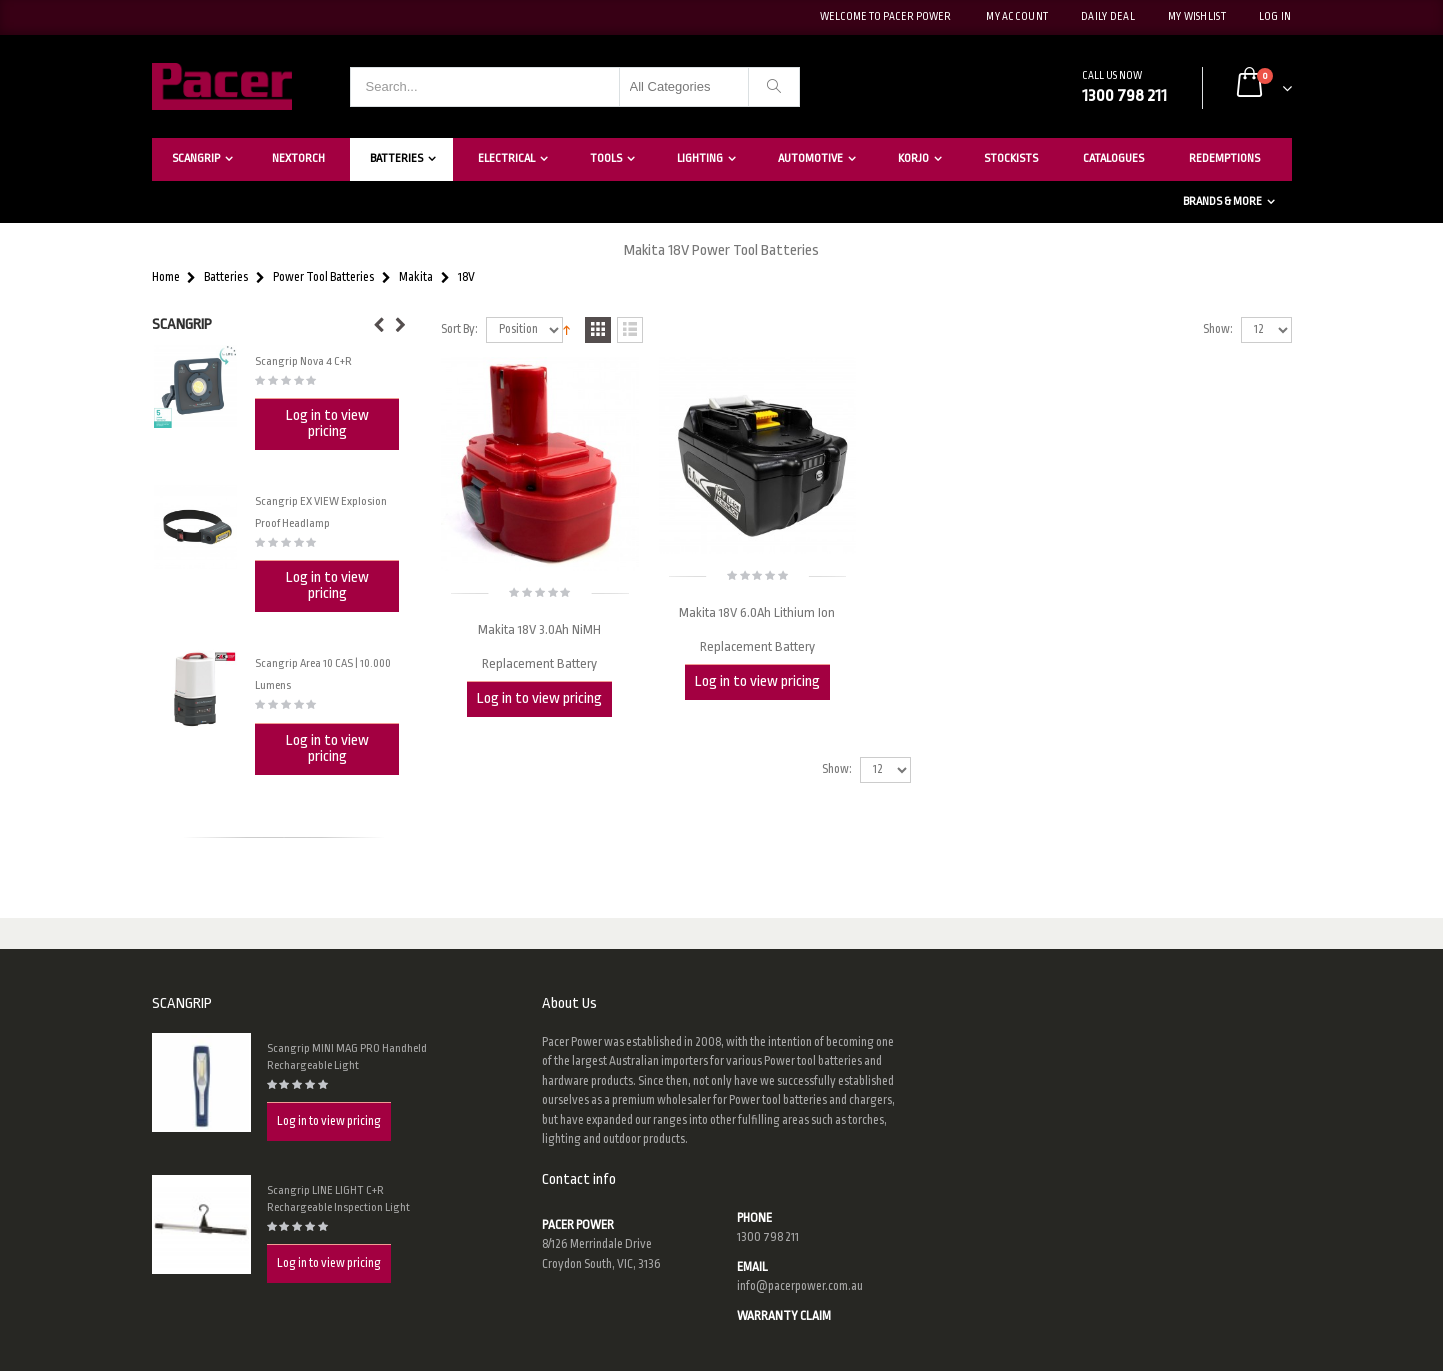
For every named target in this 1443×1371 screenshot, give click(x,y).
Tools (606, 158)
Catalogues (1113, 158)
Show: (1218, 329)
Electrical (506, 158)
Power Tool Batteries (323, 278)
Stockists (1011, 158)
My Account (1017, 17)
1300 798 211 (768, 1237)
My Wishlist (1197, 17)
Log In (1275, 17)
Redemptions (1224, 158)
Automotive (810, 158)
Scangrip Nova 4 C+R (303, 361)
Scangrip (196, 158)
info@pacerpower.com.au (800, 1286)
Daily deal (1108, 17)
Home (166, 278)
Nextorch (298, 158)
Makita (416, 278)
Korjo (913, 158)
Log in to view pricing (539, 698)
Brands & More (1222, 201)
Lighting (700, 158)
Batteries (396, 158)
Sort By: (459, 329)
